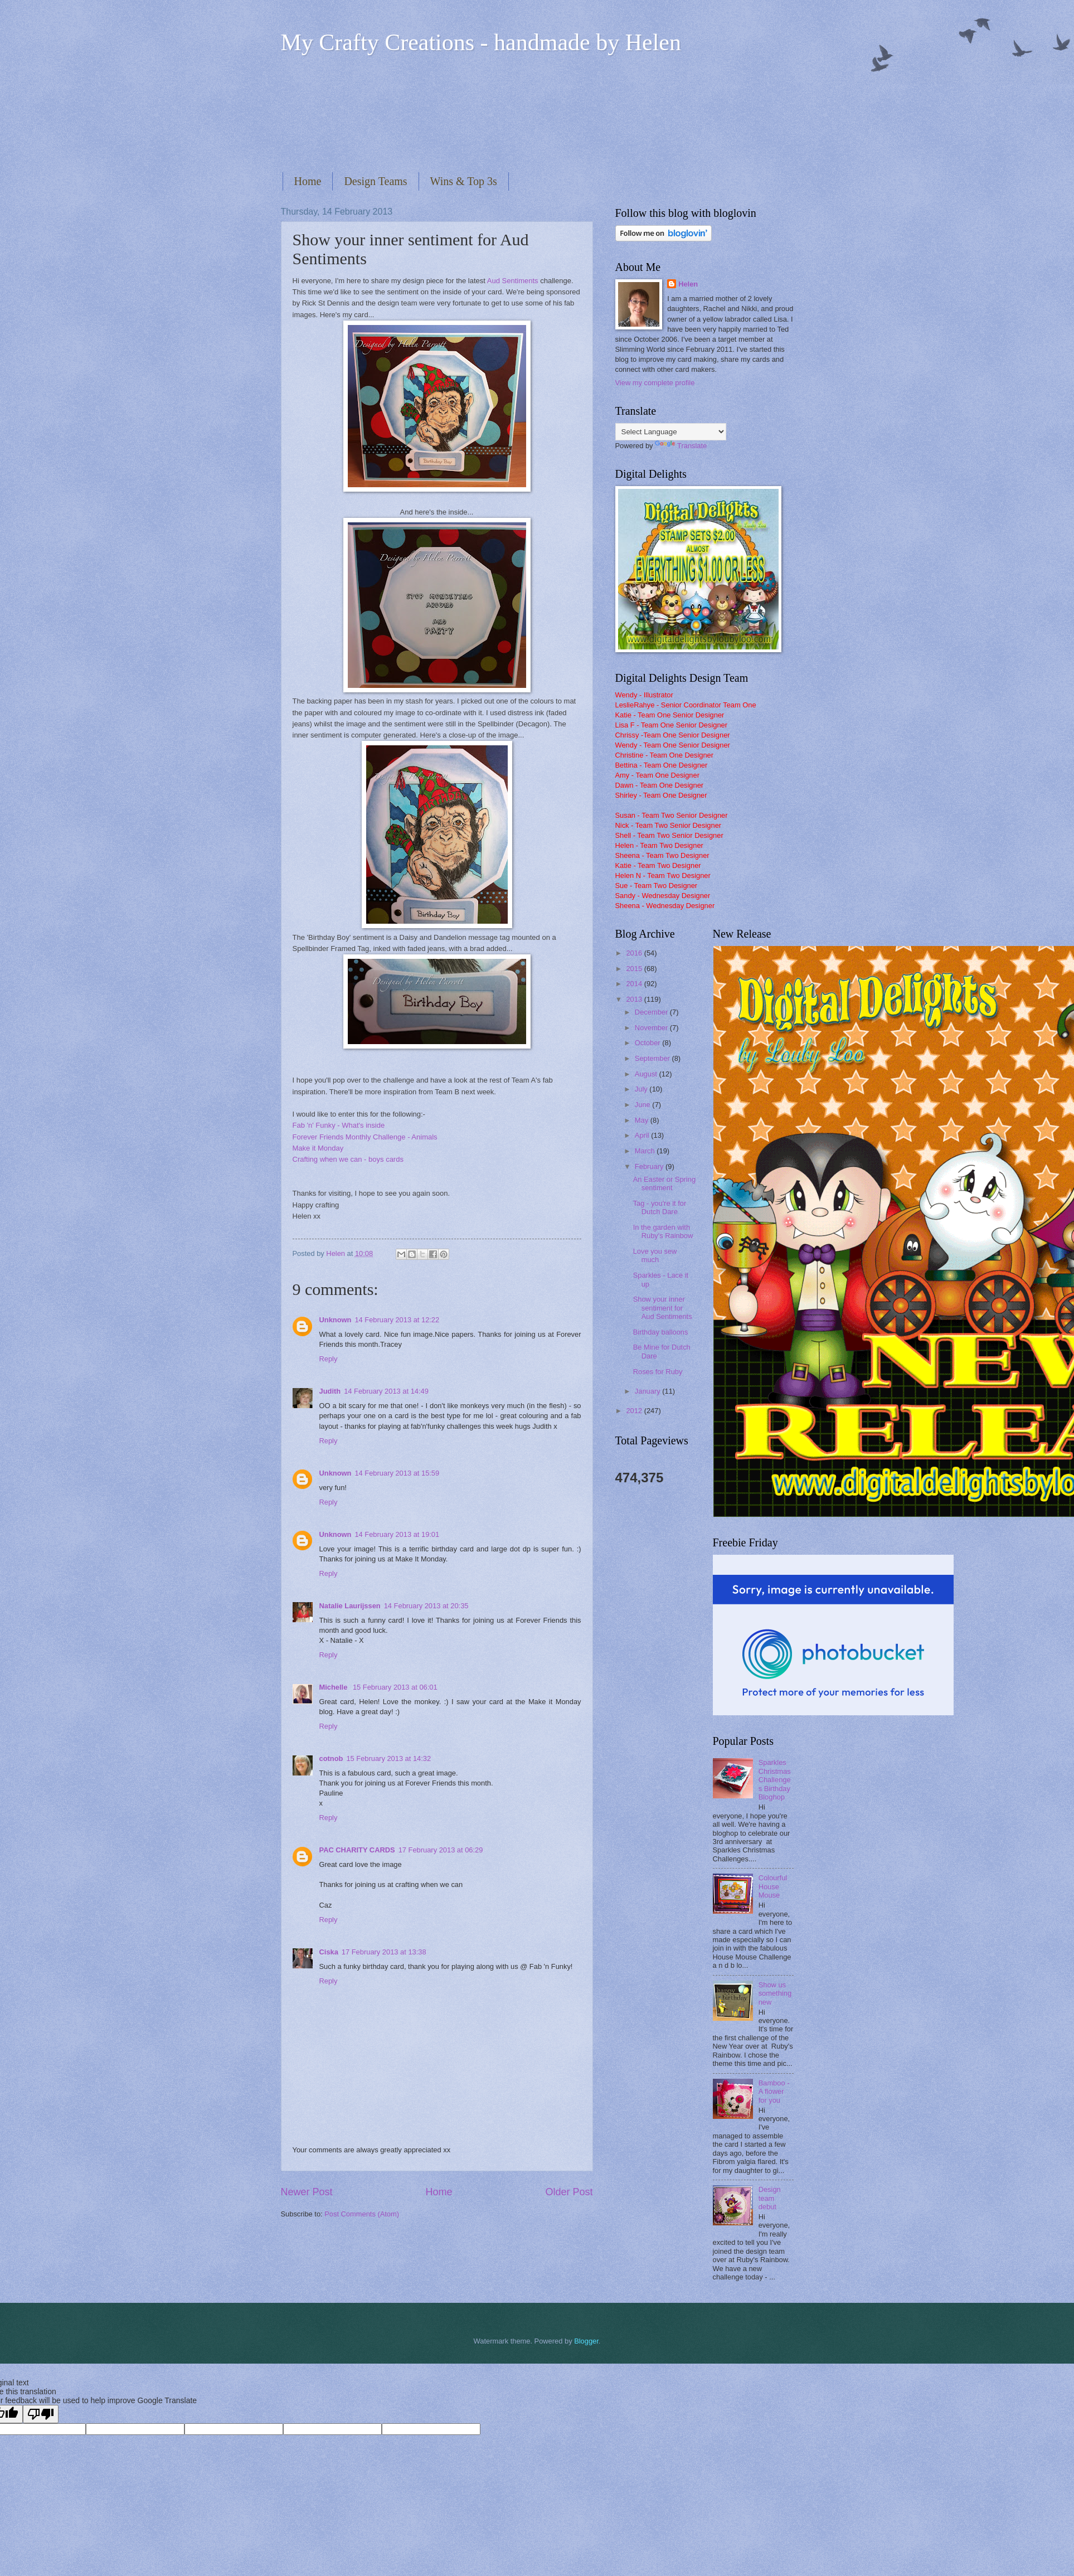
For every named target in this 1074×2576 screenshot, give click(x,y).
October (648, 1043)
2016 (635, 953)
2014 (635, 983)
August (647, 1074)
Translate (681, 446)
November (652, 1027)
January (648, 1391)
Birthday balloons (660, 1332)
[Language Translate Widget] (670, 431)
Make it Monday (318, 1148)
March (646, 1151)
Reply (328, 1359)
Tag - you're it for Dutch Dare (659, 1207)
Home (308, 181)
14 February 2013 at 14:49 (386, 1391)
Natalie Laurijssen (350, 1606)
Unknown (335, 1320)
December (652, 1012)
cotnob (331, 1758)
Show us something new (775, 1993)
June (644, 1104)
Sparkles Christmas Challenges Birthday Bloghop (775, 1779)
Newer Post (307, 2191)
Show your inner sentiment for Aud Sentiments (662, 1308)
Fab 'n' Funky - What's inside (339, 1125)
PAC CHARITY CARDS (357, 1850)
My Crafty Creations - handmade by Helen (481, 42)
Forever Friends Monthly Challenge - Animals (365, 1137)
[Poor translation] (41, 2414)
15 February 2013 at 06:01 (395, 1687)
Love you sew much (655, 1255)
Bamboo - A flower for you (774, 2091)
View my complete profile (655, 383)
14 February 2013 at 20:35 (426, 1606)
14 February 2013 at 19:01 (396, 1534)
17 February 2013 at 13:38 (384, 1952)
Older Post (568, 2191)
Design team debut (770, 2198)
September (653, 1058)
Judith (330, 1391)
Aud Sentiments (513, 280)
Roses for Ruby (658, 1371)
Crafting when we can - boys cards (348, 1159)
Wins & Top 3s (463, 181)
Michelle (334, 1687)
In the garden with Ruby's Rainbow (663, 1231)
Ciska (328, 1952)
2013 (635, 999)
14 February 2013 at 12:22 (396, 1320)
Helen (688, 284)
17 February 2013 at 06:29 (441, 1850)
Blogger (586, 2341)
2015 (635, 968)
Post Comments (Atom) (361, 2214)
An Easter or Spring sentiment (664, 1183)
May (642, 1120)
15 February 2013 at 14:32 (388, 1758)
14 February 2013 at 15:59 (396, 1473)
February (650, 1166)
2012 (635, 1410)
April (643, 1135)
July (642, 1089)
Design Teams (375, 181)
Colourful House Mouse (773, 1886)
